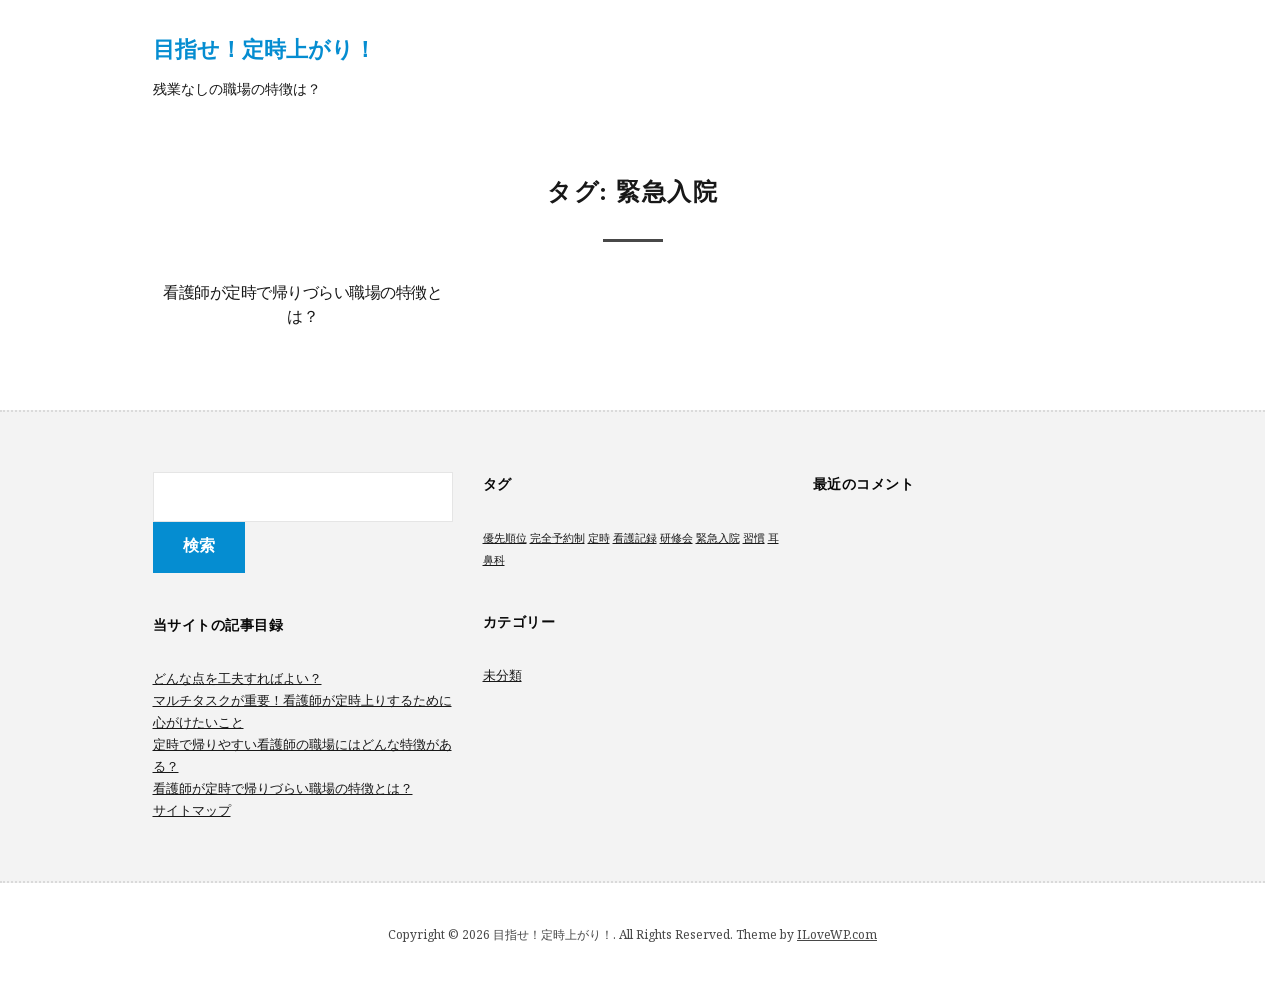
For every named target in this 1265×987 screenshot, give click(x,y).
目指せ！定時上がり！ (264, 48)
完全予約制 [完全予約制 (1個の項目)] (557, 538)
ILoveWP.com (837, 934)
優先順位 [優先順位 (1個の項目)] (505, 538)
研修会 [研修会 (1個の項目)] (676, 538)
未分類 (502, 675)
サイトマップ (192, 810)
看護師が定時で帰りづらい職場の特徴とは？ (283, 788)
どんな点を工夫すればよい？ (237, 678)
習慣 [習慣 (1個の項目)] (754, 538)
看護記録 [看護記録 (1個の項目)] (635, 538)
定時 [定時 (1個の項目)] (599, 538)
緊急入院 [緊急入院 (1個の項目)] (718, 538)
